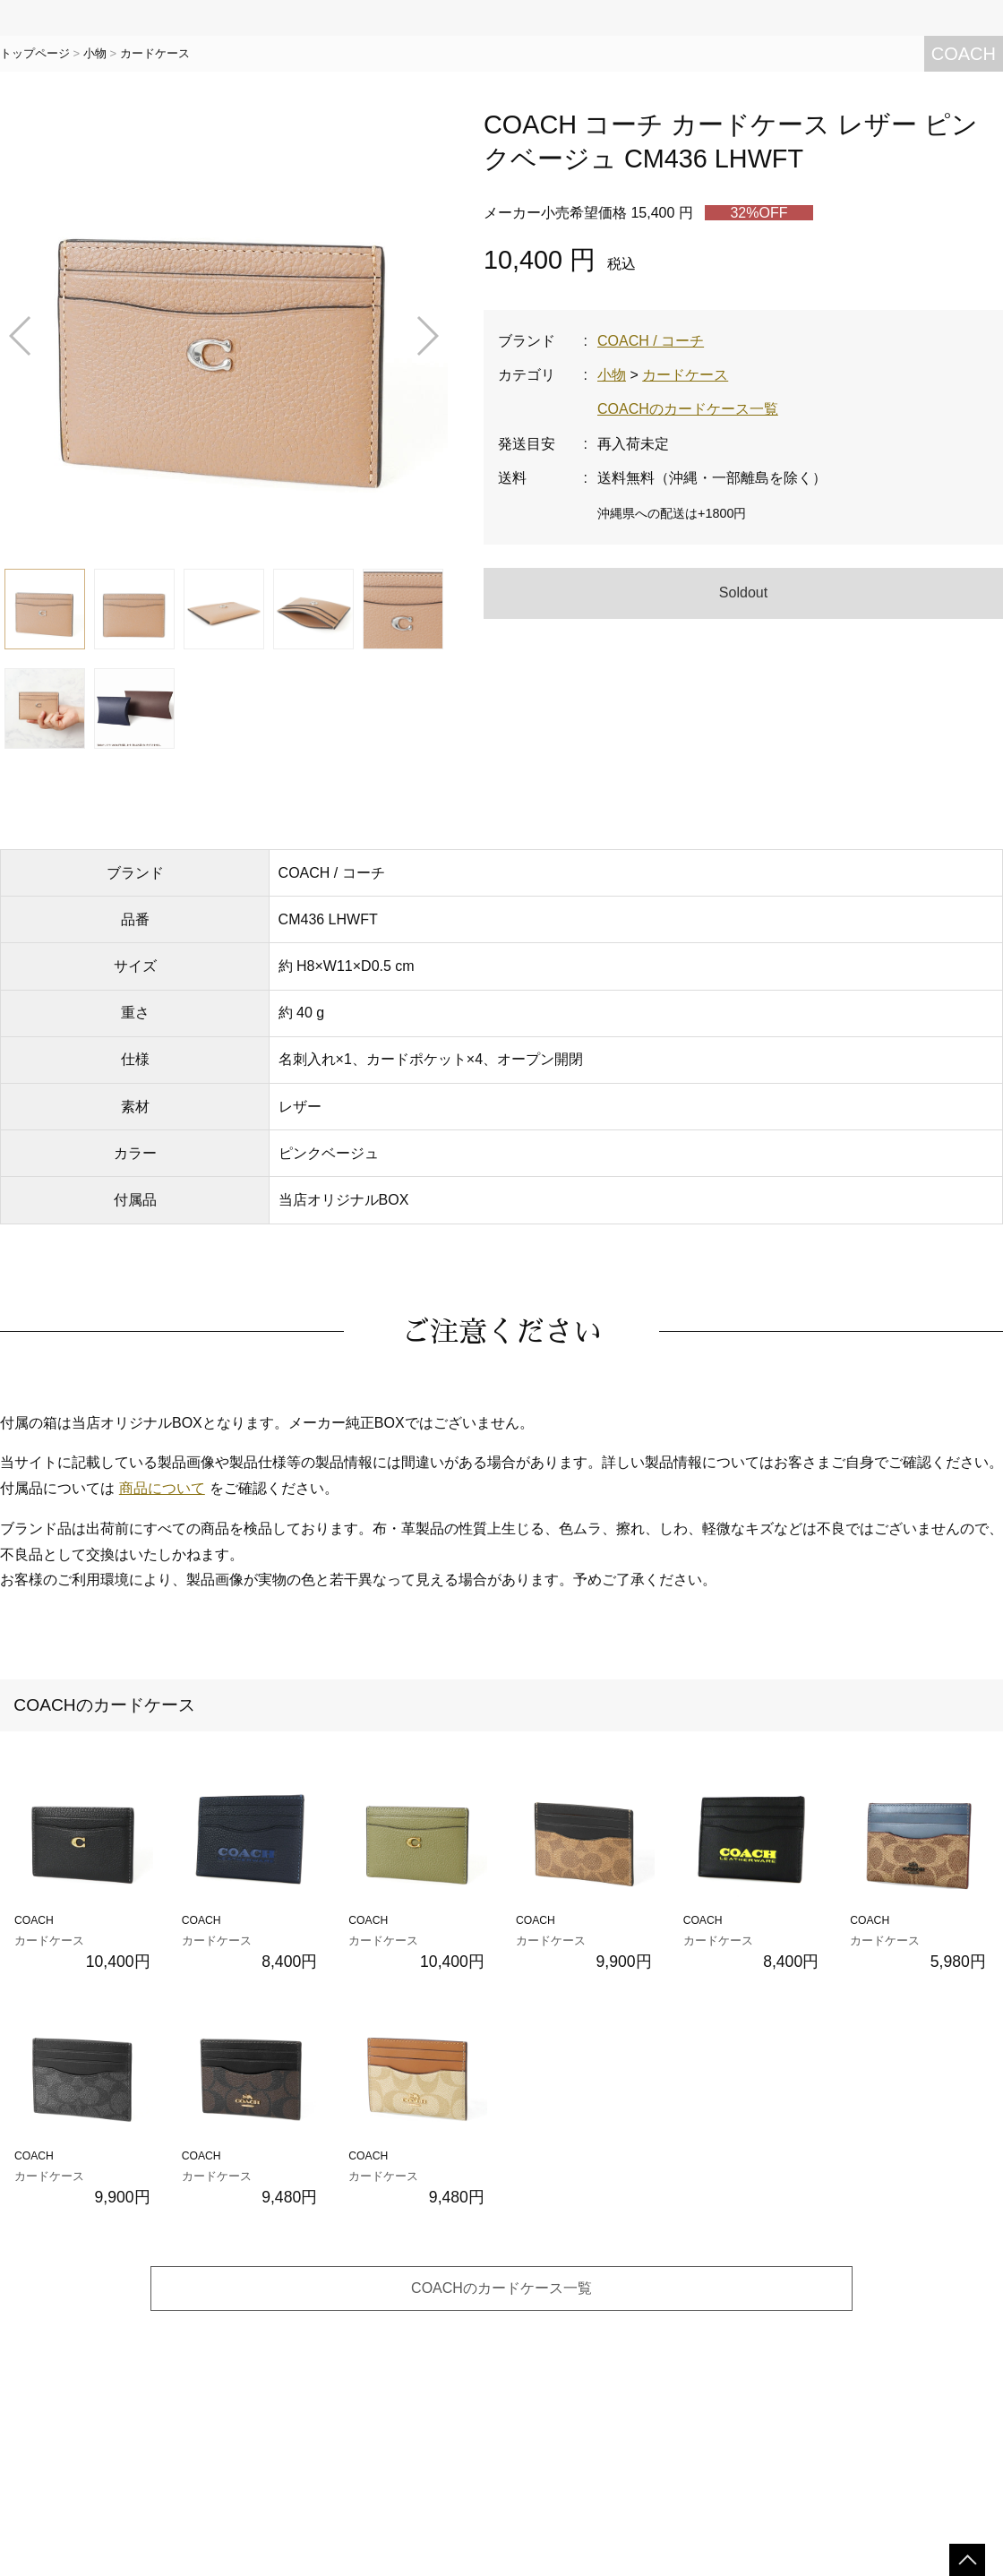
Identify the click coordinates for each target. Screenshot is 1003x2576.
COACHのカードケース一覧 (687, 408)
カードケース (155, 53)
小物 (95, 53)
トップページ (35, 53)
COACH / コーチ (650, 340)
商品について (162, 1488)
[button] (21, 336)
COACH (963, 54)
